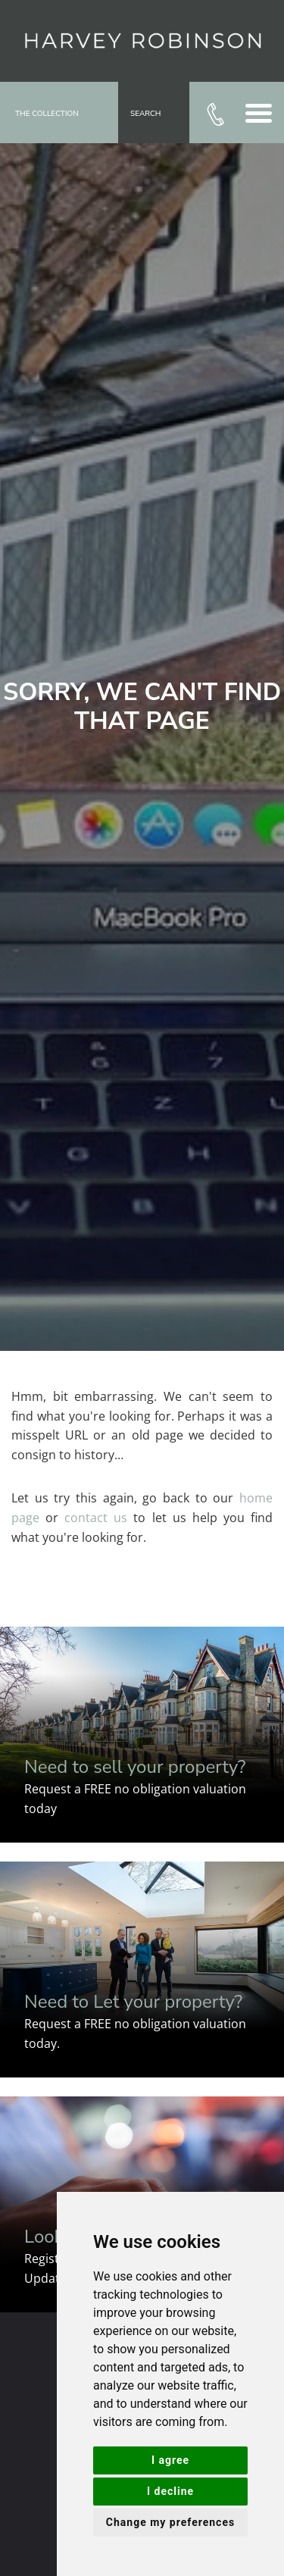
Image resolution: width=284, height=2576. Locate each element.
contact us (95, 1517)
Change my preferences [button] (170, 2522)
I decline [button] (170, 2491)
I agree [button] (170, 2460)
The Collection (47, 113)
